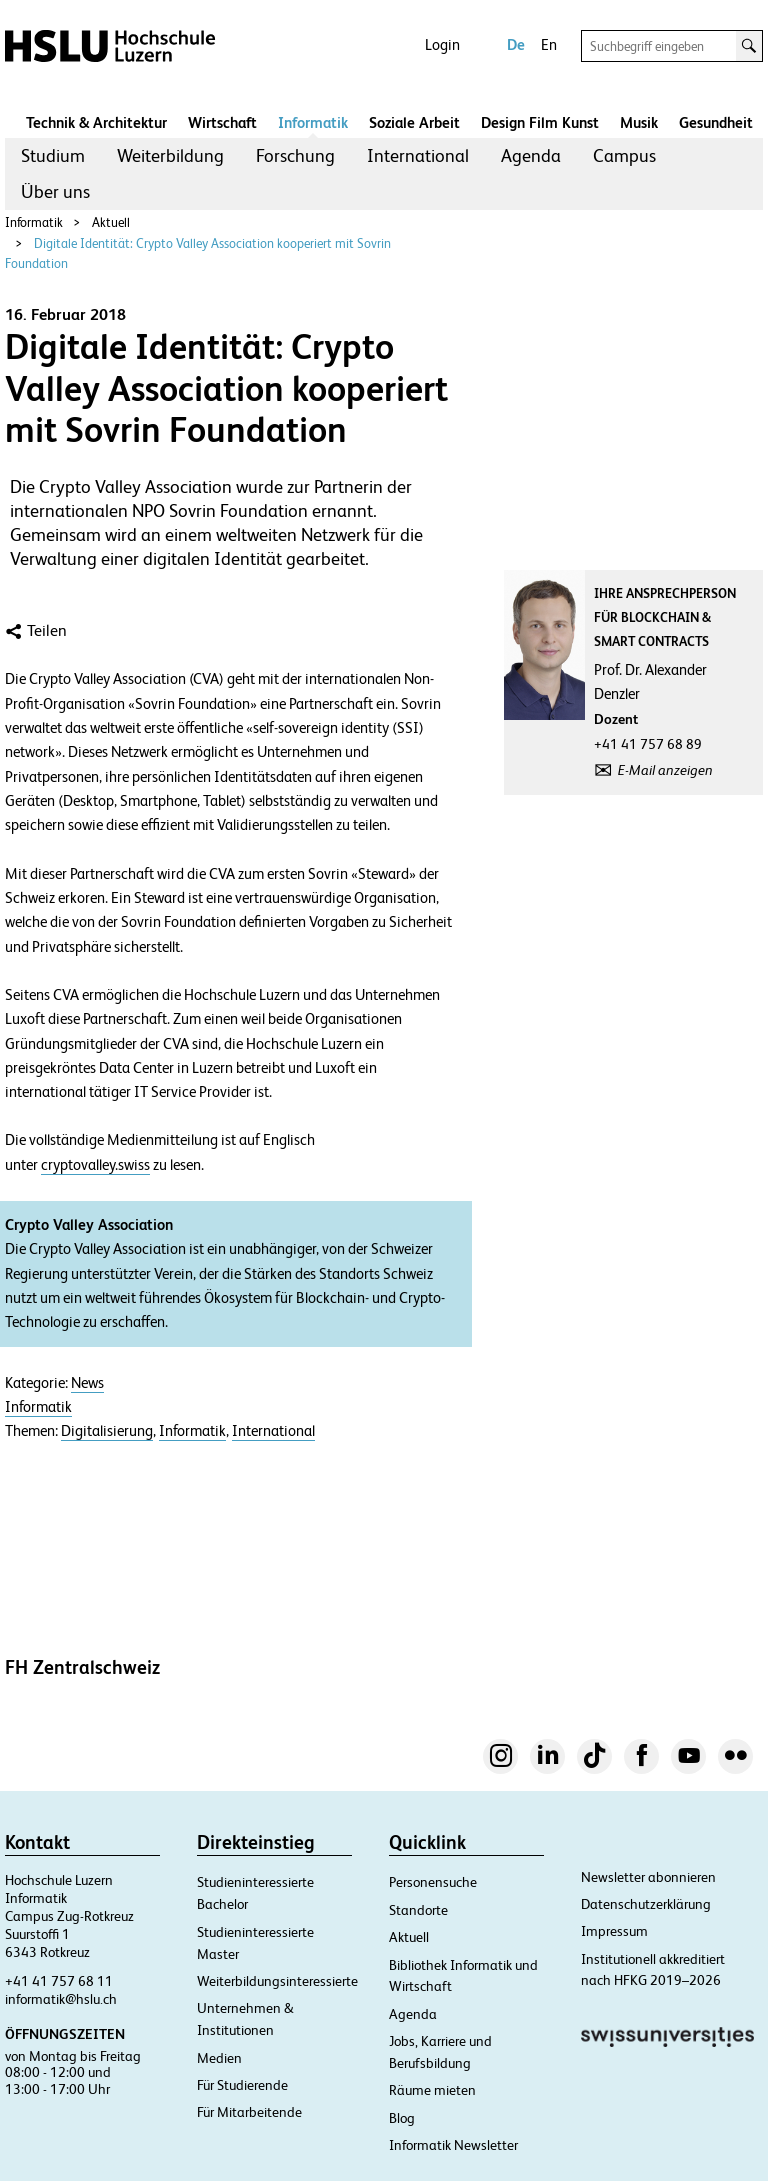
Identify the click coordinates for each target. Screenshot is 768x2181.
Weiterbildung (170, 155)
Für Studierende (242, 2085)
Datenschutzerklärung (646, 1904)
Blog (402, 2118)
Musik (639, 122)
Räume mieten (432, 2090)
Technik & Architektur (96, 122)
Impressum (614, 1931)
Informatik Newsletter (453, 2145)
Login (442, 44)
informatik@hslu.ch (61, 1999)
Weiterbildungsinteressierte (277, 1981)
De (516, 44)
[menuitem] (53, 156)
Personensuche (433, 1882)
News (87, 1383)
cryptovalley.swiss (95, 1165)
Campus (624, 155)
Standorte (418, 1910)
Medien (219, 2058)
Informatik (313, 122)
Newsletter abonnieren (648, 1877)
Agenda (531, 155)
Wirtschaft (222, 122)
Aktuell (111, 222)
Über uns (55, 191)
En (549, 44)
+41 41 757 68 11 (59, 1981)
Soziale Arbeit (414, 122)
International (418, 155)
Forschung (295, 155)
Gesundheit (716, 122)
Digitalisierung (107, 1431)
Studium (53, 155)
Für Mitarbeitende (249, 2112)
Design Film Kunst (540, 122)
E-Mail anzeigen (665, 770)
